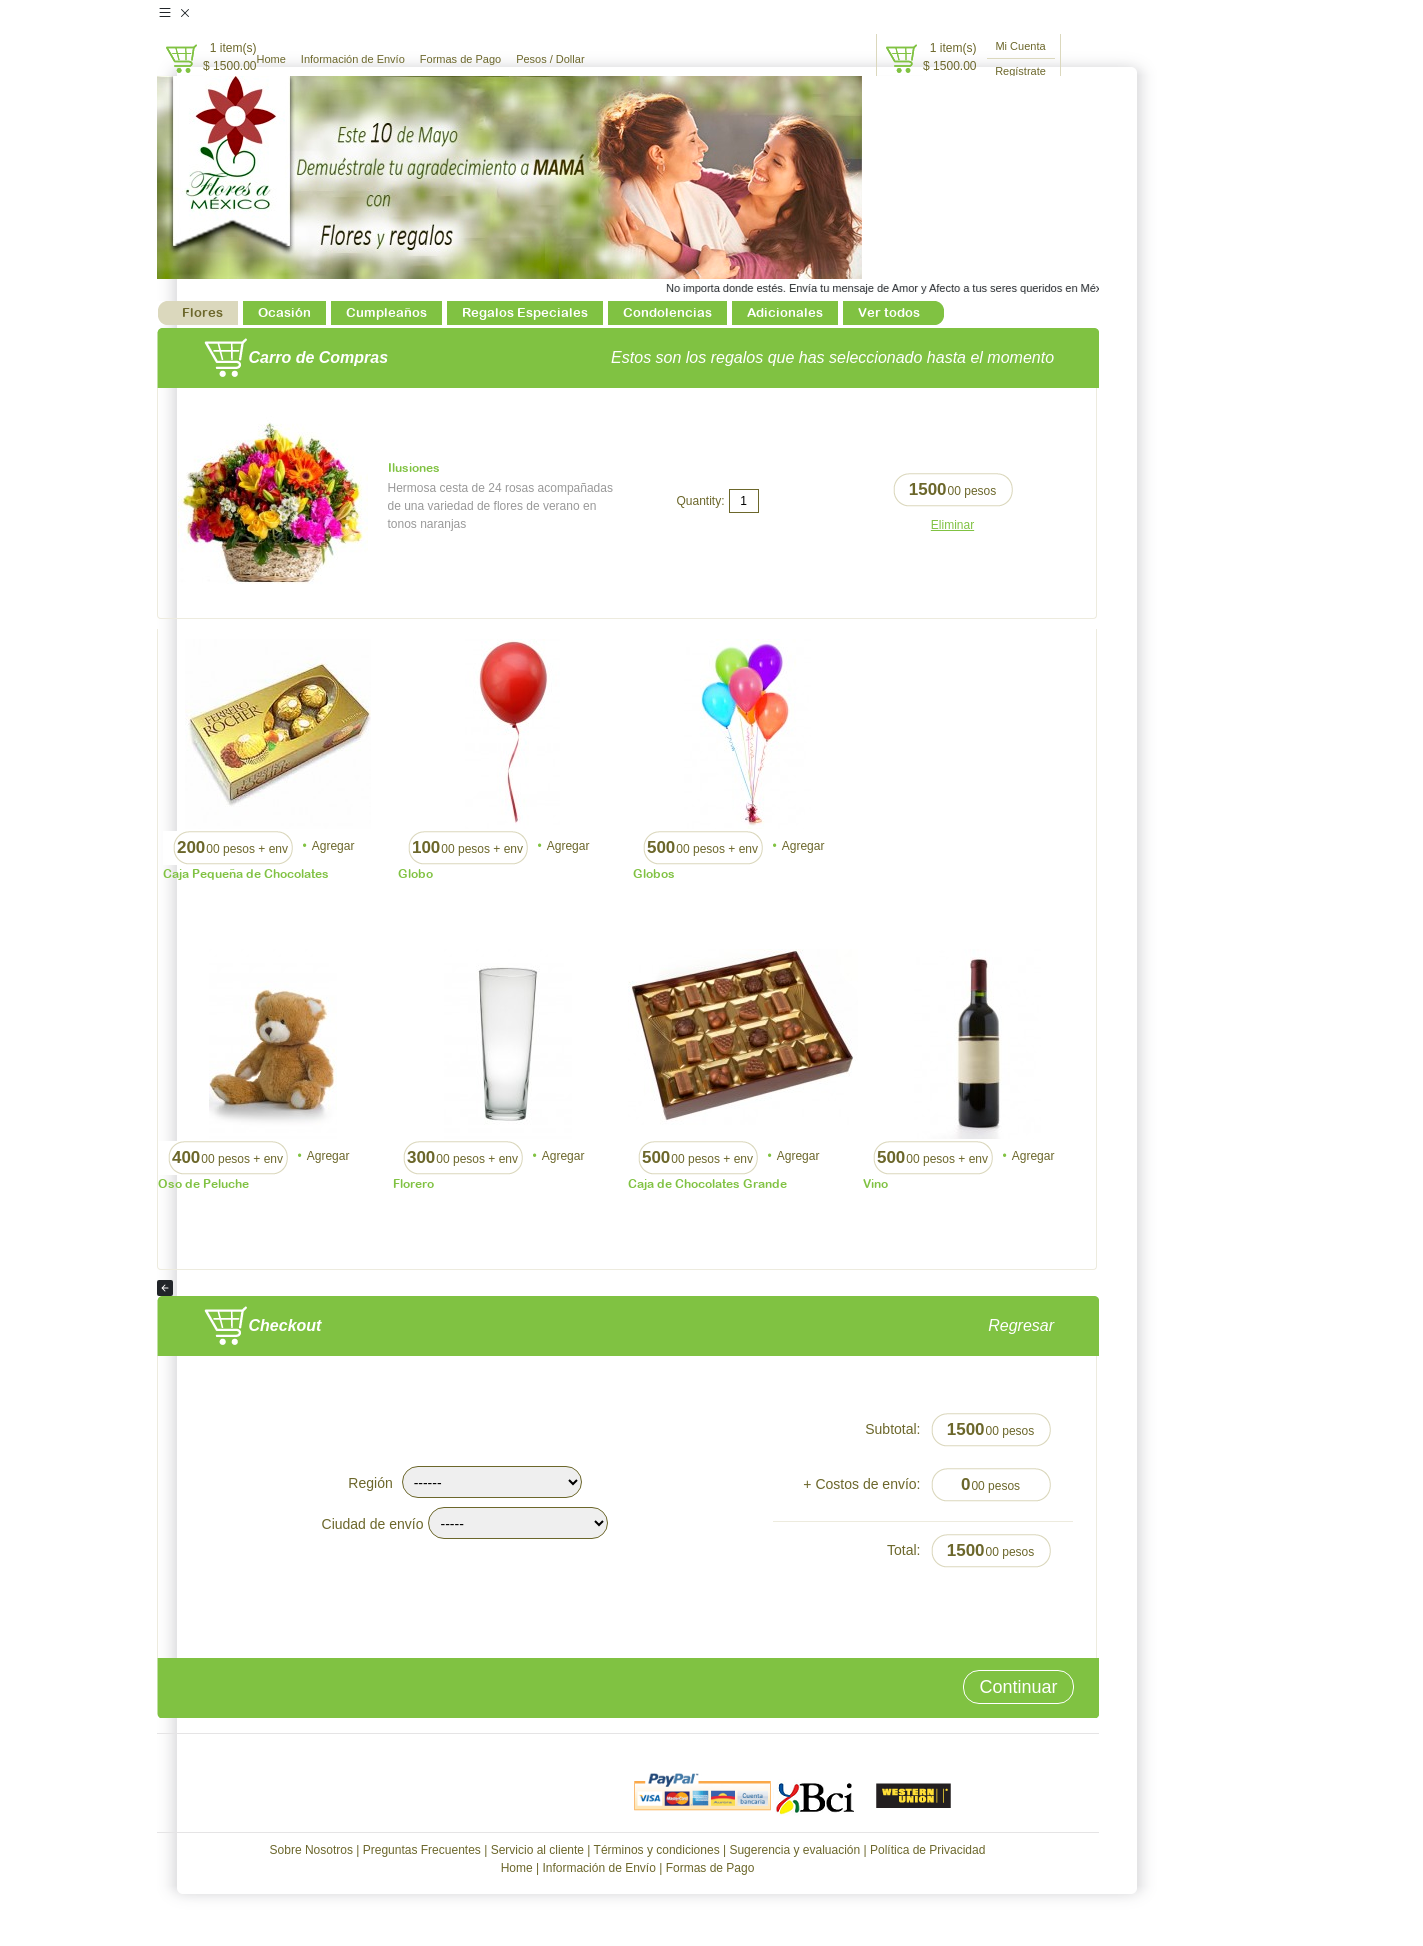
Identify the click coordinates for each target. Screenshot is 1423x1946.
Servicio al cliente (537, 1850)
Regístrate (1020, 71)
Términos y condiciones (657, 1850)
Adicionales (785, 312)
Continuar (1018, 1687)
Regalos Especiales (525, 312)
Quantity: (700, 501)
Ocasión (284, 312)
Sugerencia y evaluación (794, 1850)
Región (370, 1483)
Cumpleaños (386, 312)
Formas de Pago (460, 59)
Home (271, 59)
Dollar (570, 59)
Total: (903, 1550)
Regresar (1043, 1325)
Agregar (333, 846)
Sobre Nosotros (311, 1850)
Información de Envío (353, 59)
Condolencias (667, 312)
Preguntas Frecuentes (422, 1850)
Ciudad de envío (373, 1524)
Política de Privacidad (927, 1850)
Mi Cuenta (1020, 46)
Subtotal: (892, 1429)
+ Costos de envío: (861, 1484)
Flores (202, 312)
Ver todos (889, 312)
